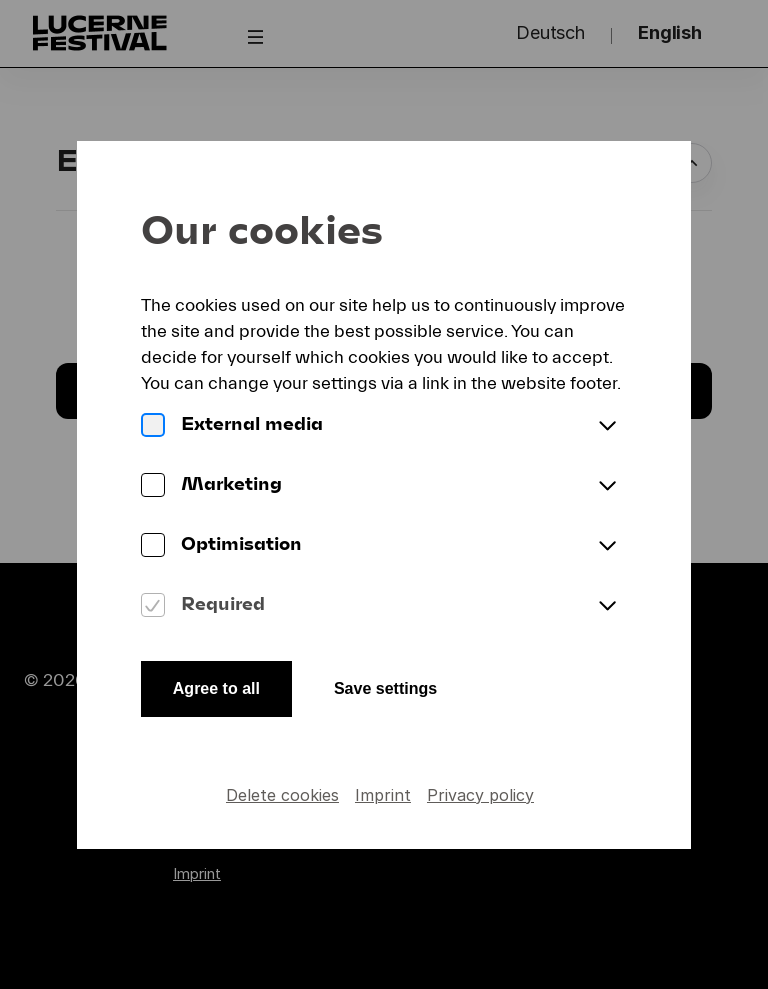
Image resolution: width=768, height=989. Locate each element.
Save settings (385, 688)
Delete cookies (282, 795)
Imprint (383, 795)
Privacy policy (480, 795)
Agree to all (216, 688)
